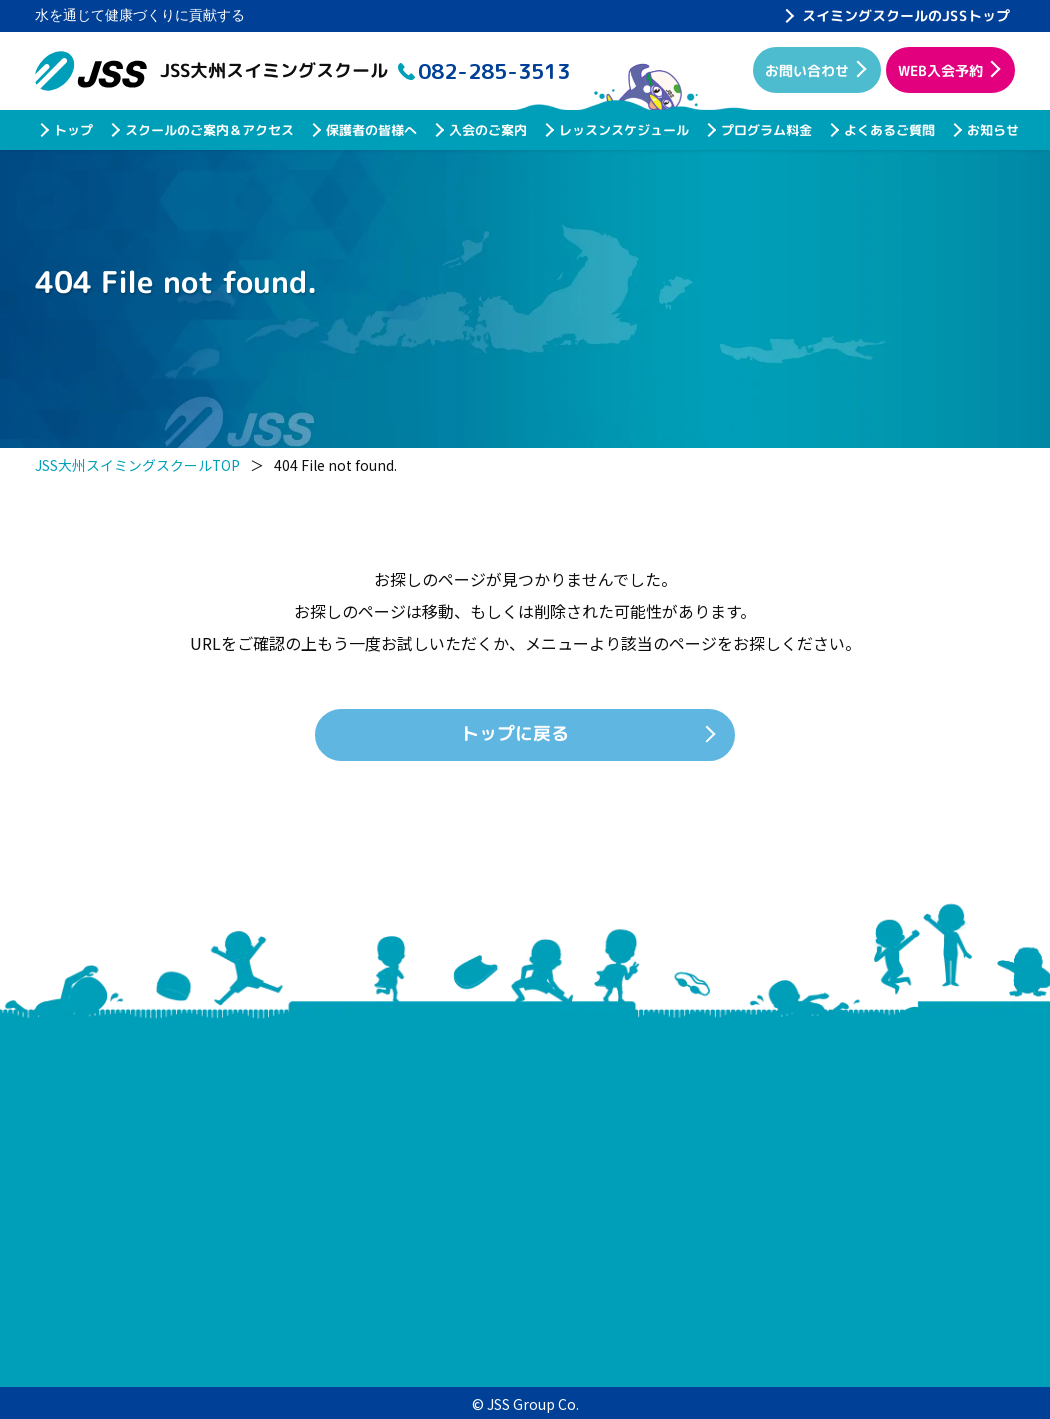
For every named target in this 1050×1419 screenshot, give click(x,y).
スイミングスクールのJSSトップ (906, 15)
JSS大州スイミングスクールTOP (138, 465)
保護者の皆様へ (370, 130)
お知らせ (992, 130)
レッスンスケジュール (623, 130)
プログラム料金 (765, 130)
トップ (72, 130)
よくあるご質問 (888, 130)
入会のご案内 (487, 130)
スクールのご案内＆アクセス (208, 130)
